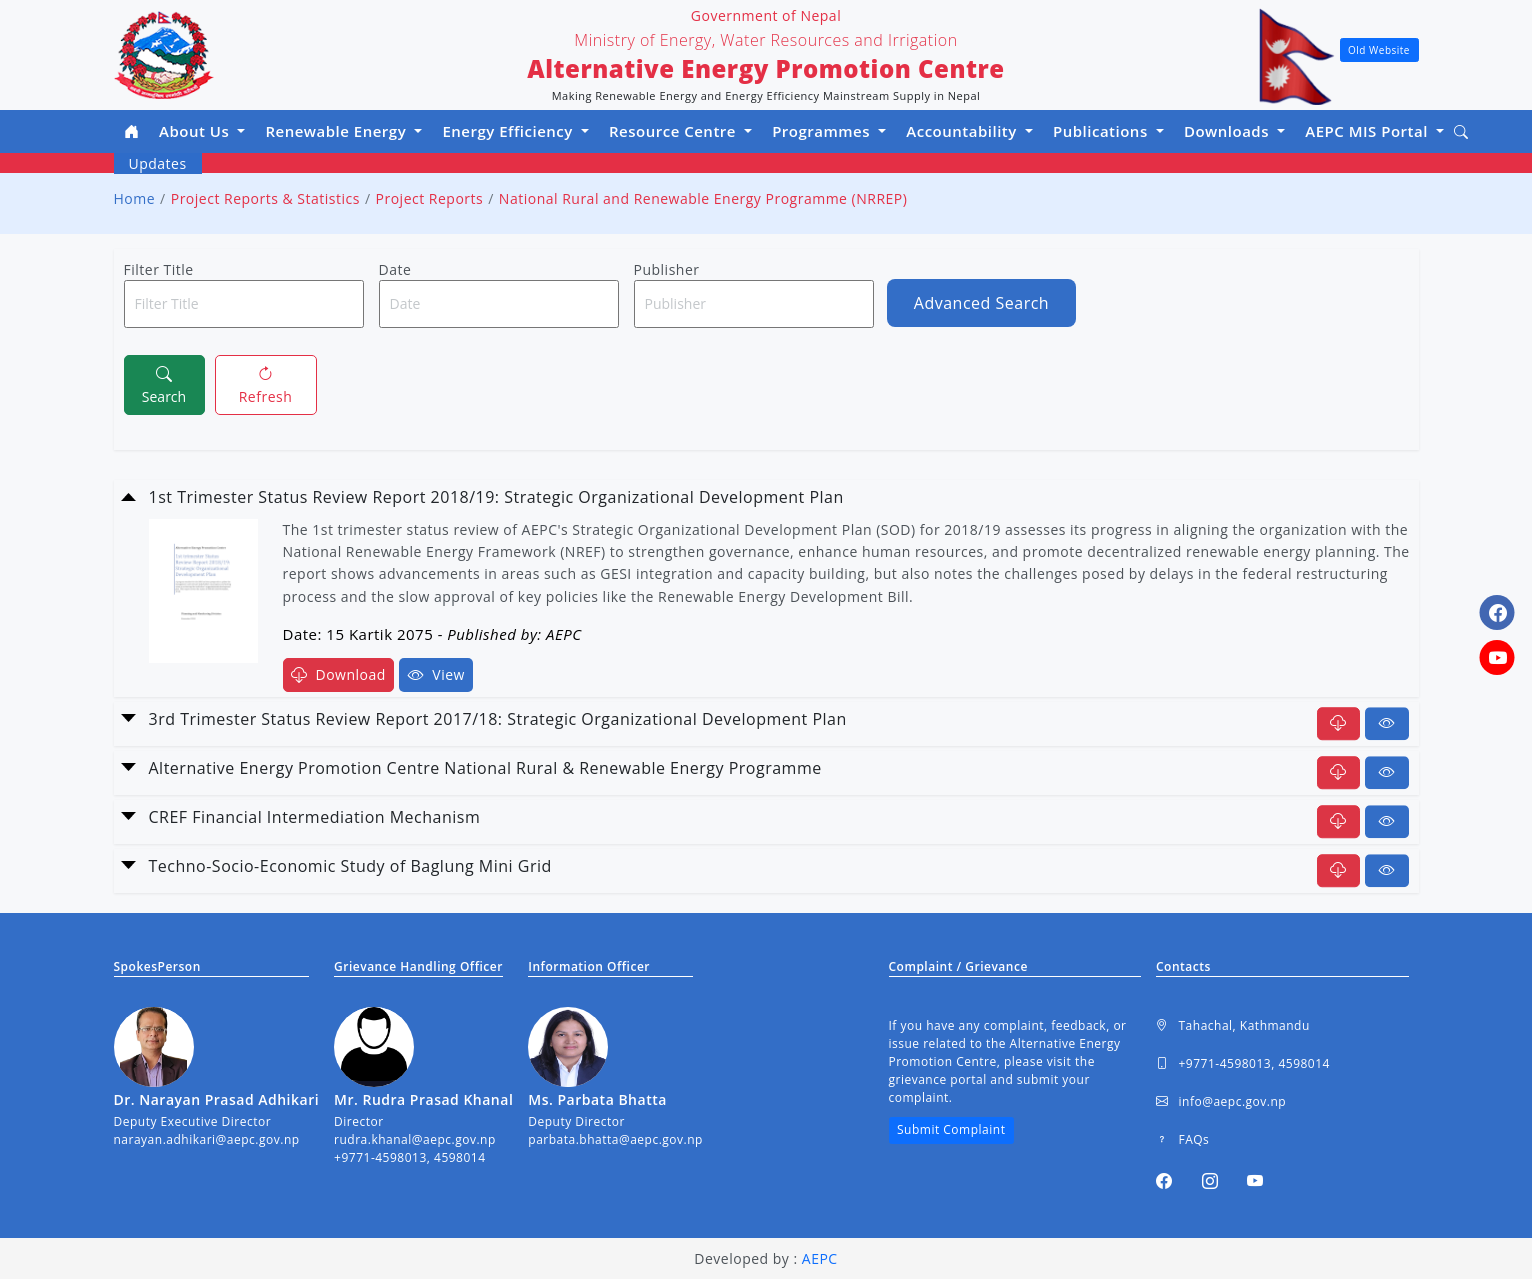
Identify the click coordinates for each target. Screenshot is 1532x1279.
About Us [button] (196, 131)
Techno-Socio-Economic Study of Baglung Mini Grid (350, 866)
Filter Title (159, 269)
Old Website (1379, 50)
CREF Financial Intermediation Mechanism (315, 817)
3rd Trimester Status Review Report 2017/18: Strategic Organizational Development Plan (498, 719)
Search (164, 384)
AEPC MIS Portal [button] (1368, 131)
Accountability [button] (963, 131)
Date (395, 269)
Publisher (667, 269)
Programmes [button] (823, 131)
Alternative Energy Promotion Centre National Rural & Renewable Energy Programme (485, 768)
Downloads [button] (1229, 131)
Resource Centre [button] (674, 131)
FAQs (1182, 1140)
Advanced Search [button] (981, 303)
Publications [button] (1102, 131)
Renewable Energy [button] (337, 131)
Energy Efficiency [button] (509, 131)
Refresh (266, 384)
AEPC (820, 1258)
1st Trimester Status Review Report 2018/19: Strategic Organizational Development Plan (496, 497)
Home (135, 198)
